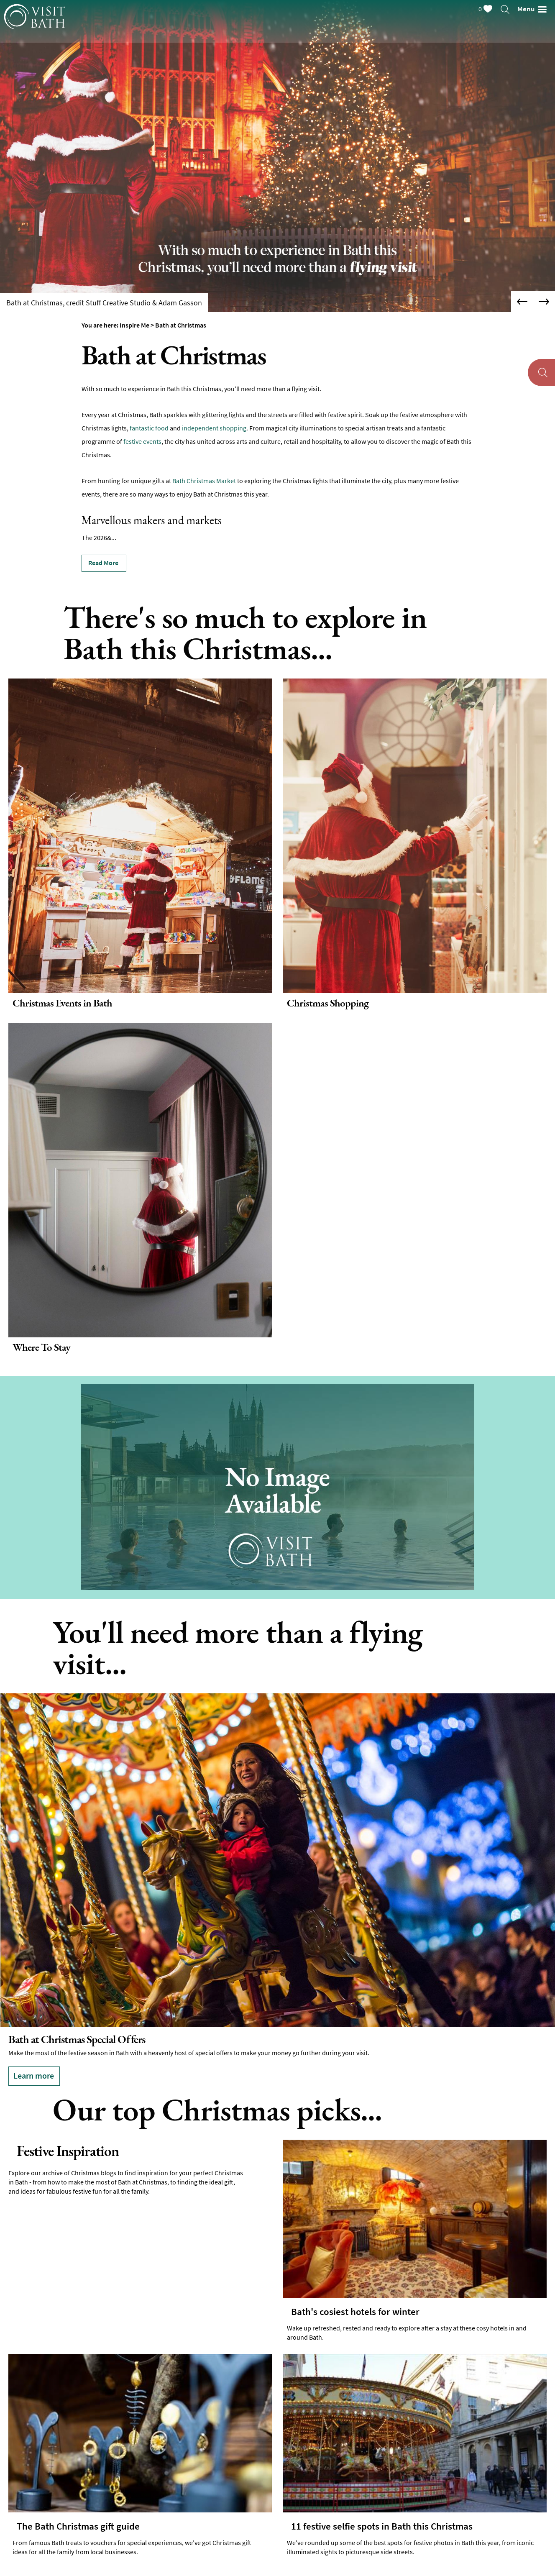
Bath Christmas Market (204, 480)
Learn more (33, 2075)
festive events (142, 441)
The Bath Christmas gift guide (78, 2526)
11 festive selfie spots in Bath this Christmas (382, 2526)
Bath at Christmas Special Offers (76, 2039)
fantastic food (149, 428)
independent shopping (214, 428)
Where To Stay (41, 1347)
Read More (103, 562)
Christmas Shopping (327, 1003)
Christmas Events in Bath (62, 1003)
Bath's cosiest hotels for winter (355, 2312)
